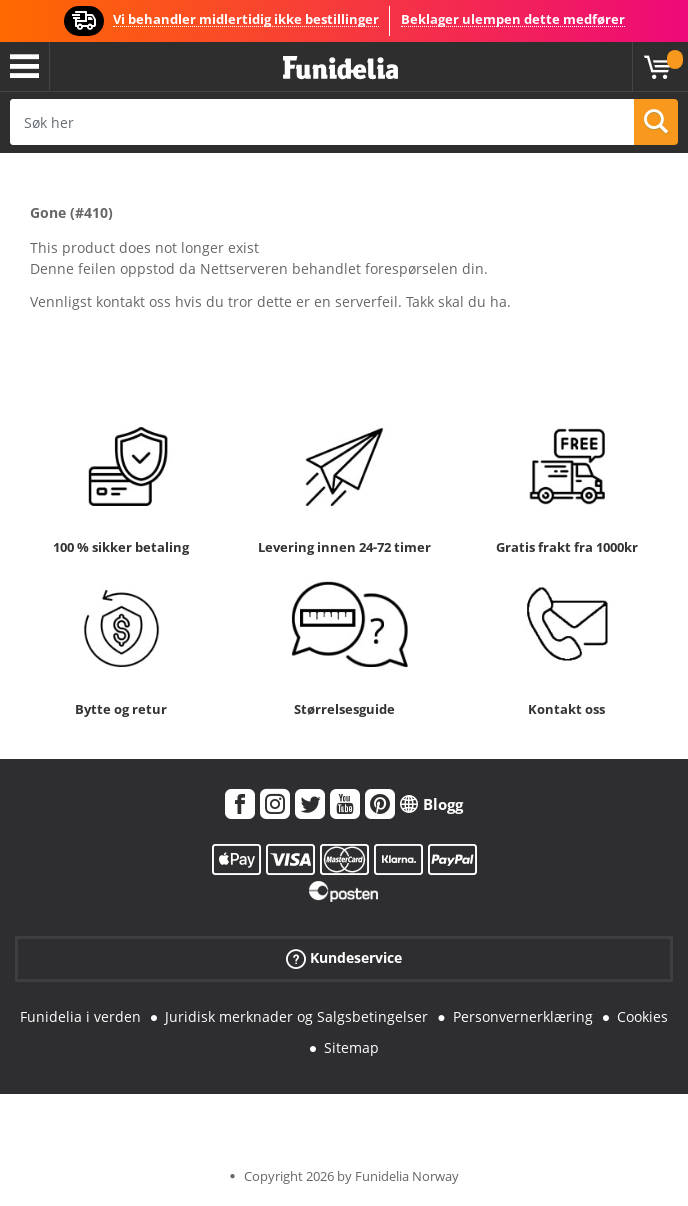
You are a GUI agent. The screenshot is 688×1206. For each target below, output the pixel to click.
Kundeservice (344, 958)
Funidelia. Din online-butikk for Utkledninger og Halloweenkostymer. (340, 68)
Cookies (642, 1016)
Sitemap (351, 1047)
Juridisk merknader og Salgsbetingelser (296, 1016)
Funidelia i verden (80, 1016)
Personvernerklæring (523, 1016)
